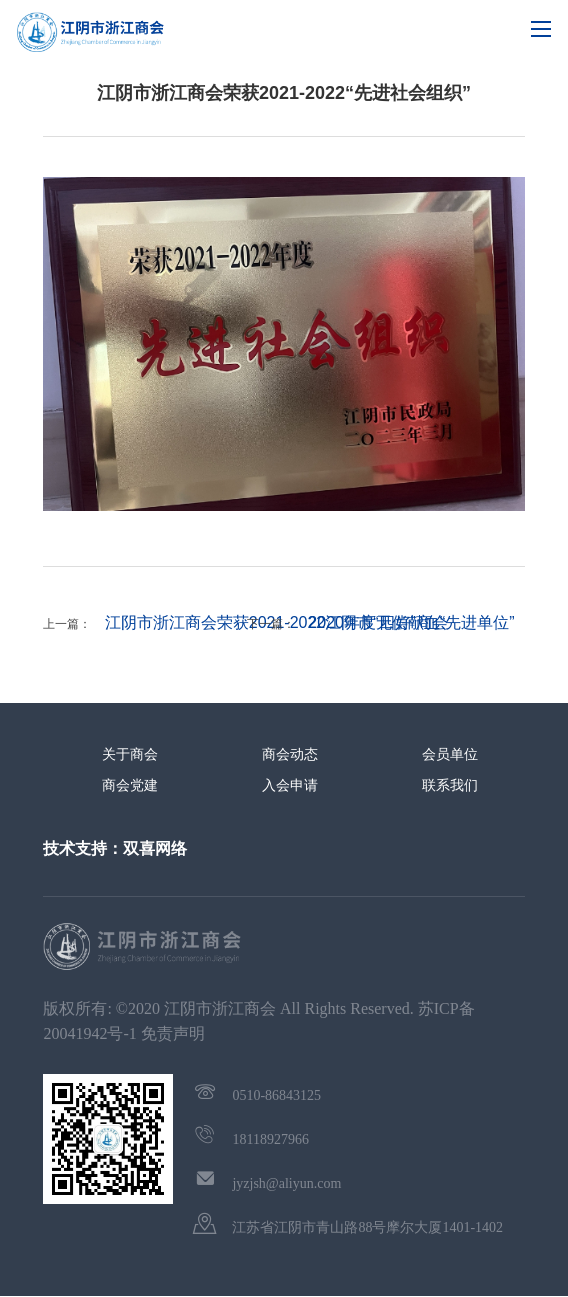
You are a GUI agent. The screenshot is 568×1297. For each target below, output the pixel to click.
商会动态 (290, 754)
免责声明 (173, 1033)
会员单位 (450, 754)
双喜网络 (155, 848)
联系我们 (450, 785)
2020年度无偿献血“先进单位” (411, 622)
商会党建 (130, 785)
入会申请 (290, 785)
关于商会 (130, 754)
